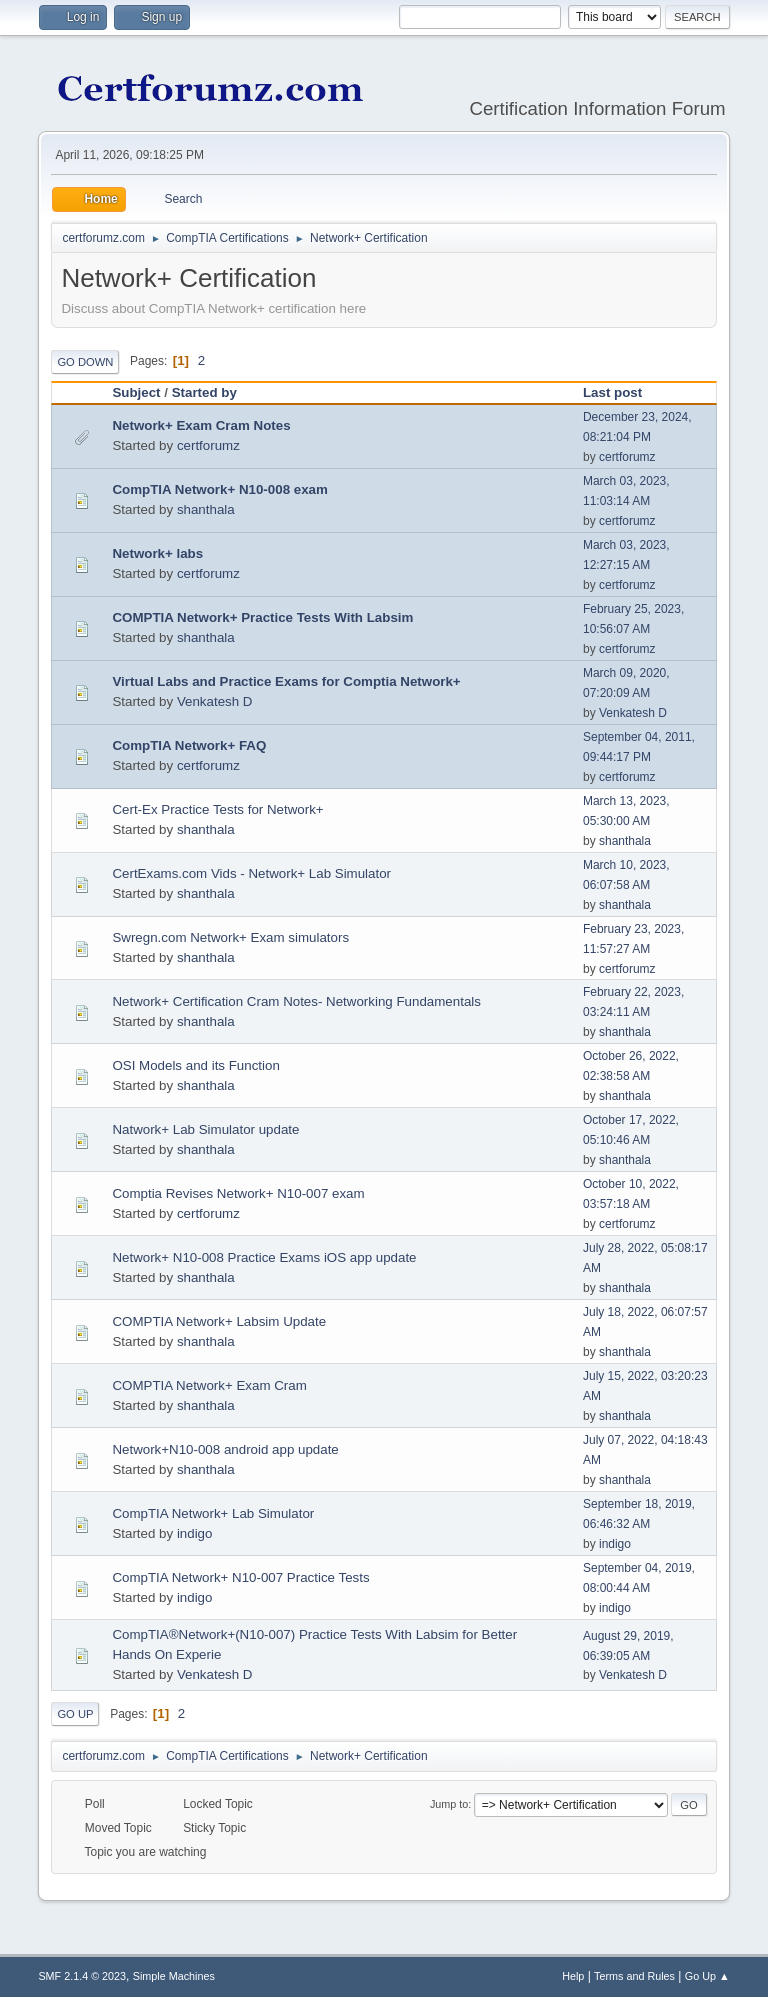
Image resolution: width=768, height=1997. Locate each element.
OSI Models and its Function (195, 1065)
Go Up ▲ (707, 1976)
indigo (195, 1533)
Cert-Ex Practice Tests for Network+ (217, 809)
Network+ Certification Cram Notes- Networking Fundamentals (296, 1001)
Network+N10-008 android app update (225, 1449)
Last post (621, 392)
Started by (204, 392)
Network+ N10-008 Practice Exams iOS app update (264, 1257)
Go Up (75, 1714)
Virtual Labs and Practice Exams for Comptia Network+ (286, 681)
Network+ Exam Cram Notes (201, 425)
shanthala (206, 509)
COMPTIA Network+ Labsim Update (219, 1321)
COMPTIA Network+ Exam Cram (209, 1385)
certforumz (208, 445)
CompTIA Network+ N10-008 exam (219, 489)
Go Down (85, 362)
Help (573, 1976)
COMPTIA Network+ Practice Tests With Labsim (262, 617)
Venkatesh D (215, 701)
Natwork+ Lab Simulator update (205, 1129)
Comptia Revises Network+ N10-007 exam (238, 1193)
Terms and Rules (634, 1976)
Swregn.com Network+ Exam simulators (230, 937)
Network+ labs (157, 553)
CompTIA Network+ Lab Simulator (213, 1513)
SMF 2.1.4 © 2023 (82, 1976)
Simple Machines (174, 1976)
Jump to (449, 1804)
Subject (136, 392)
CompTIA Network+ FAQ (189, 745)
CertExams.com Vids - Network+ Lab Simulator (251, 873)
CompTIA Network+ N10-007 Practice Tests (240, 1577)
